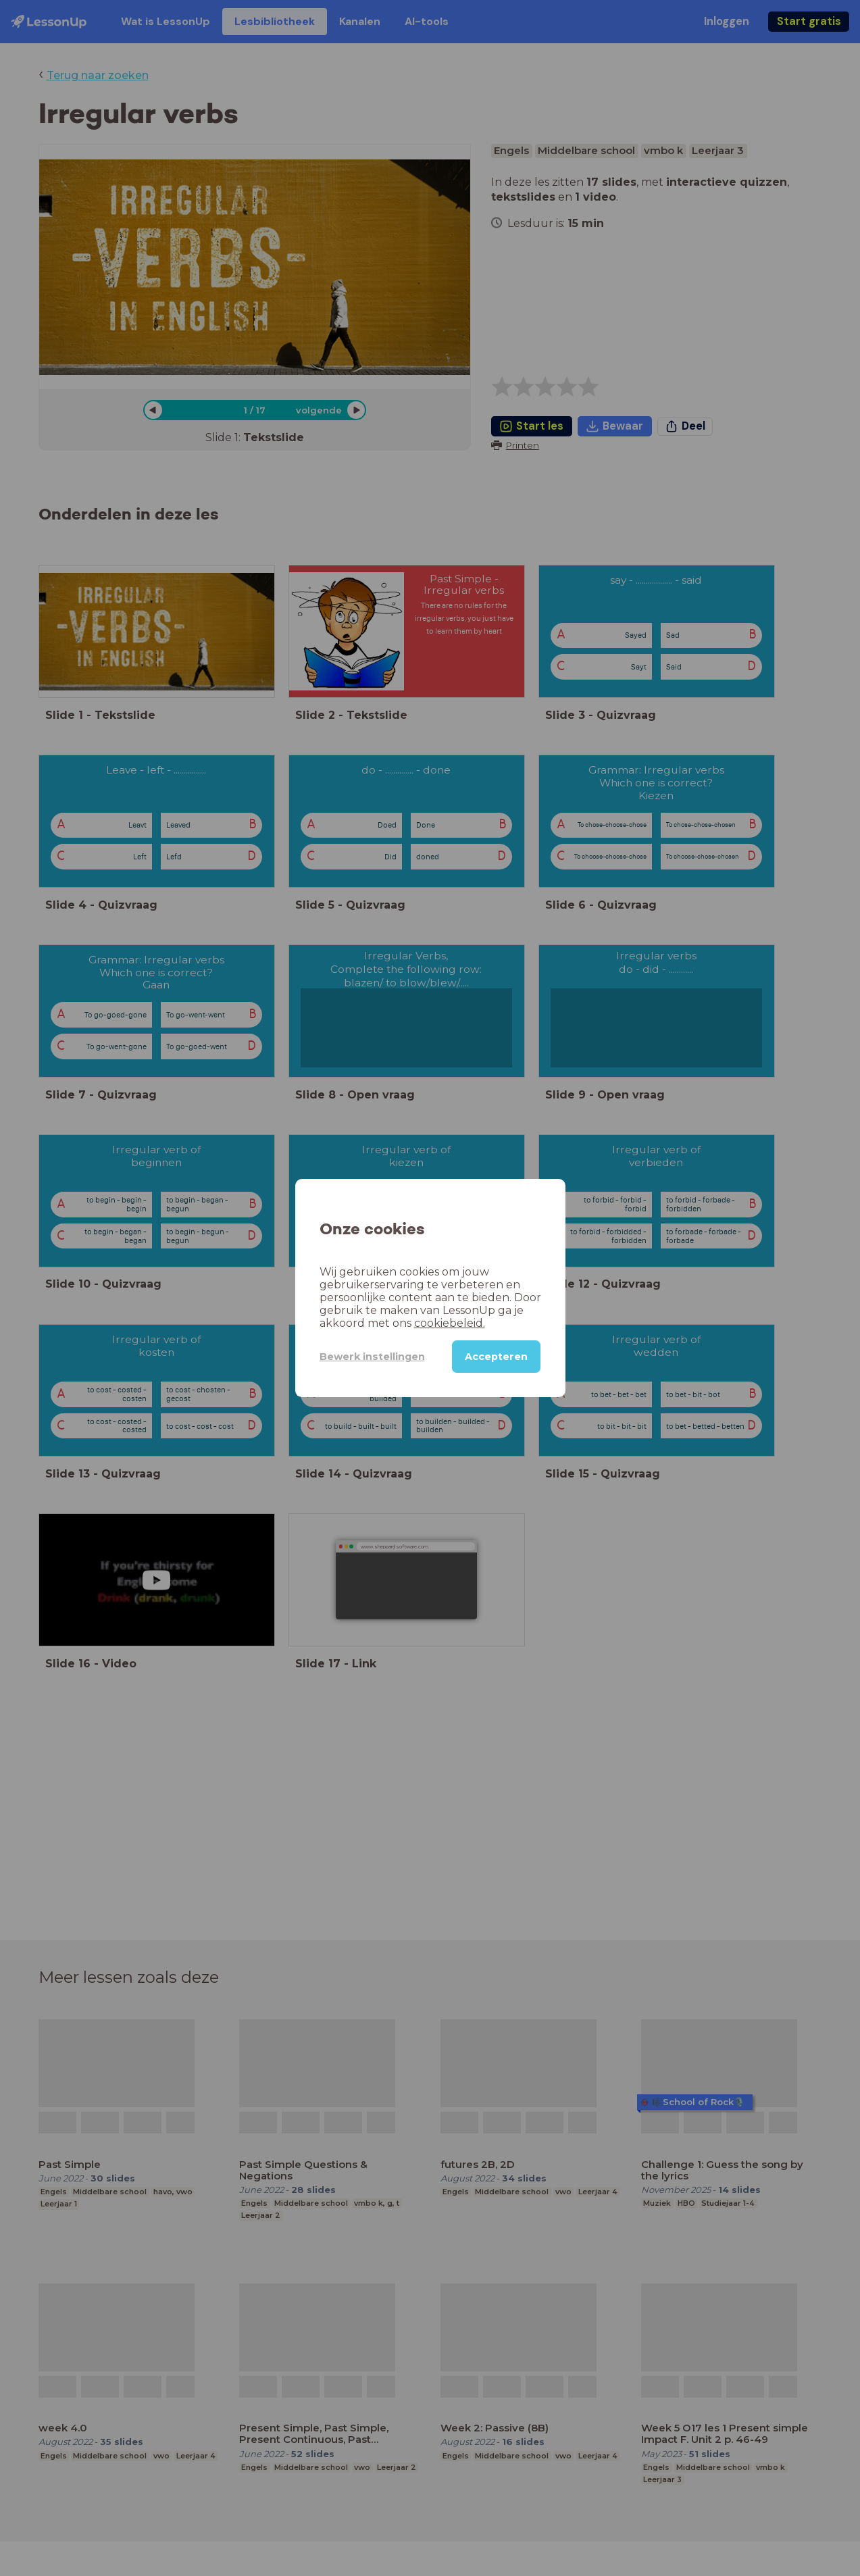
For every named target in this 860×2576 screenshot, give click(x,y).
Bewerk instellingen (372, 1356)
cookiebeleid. (449, 1323)
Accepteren (496, 1356)
